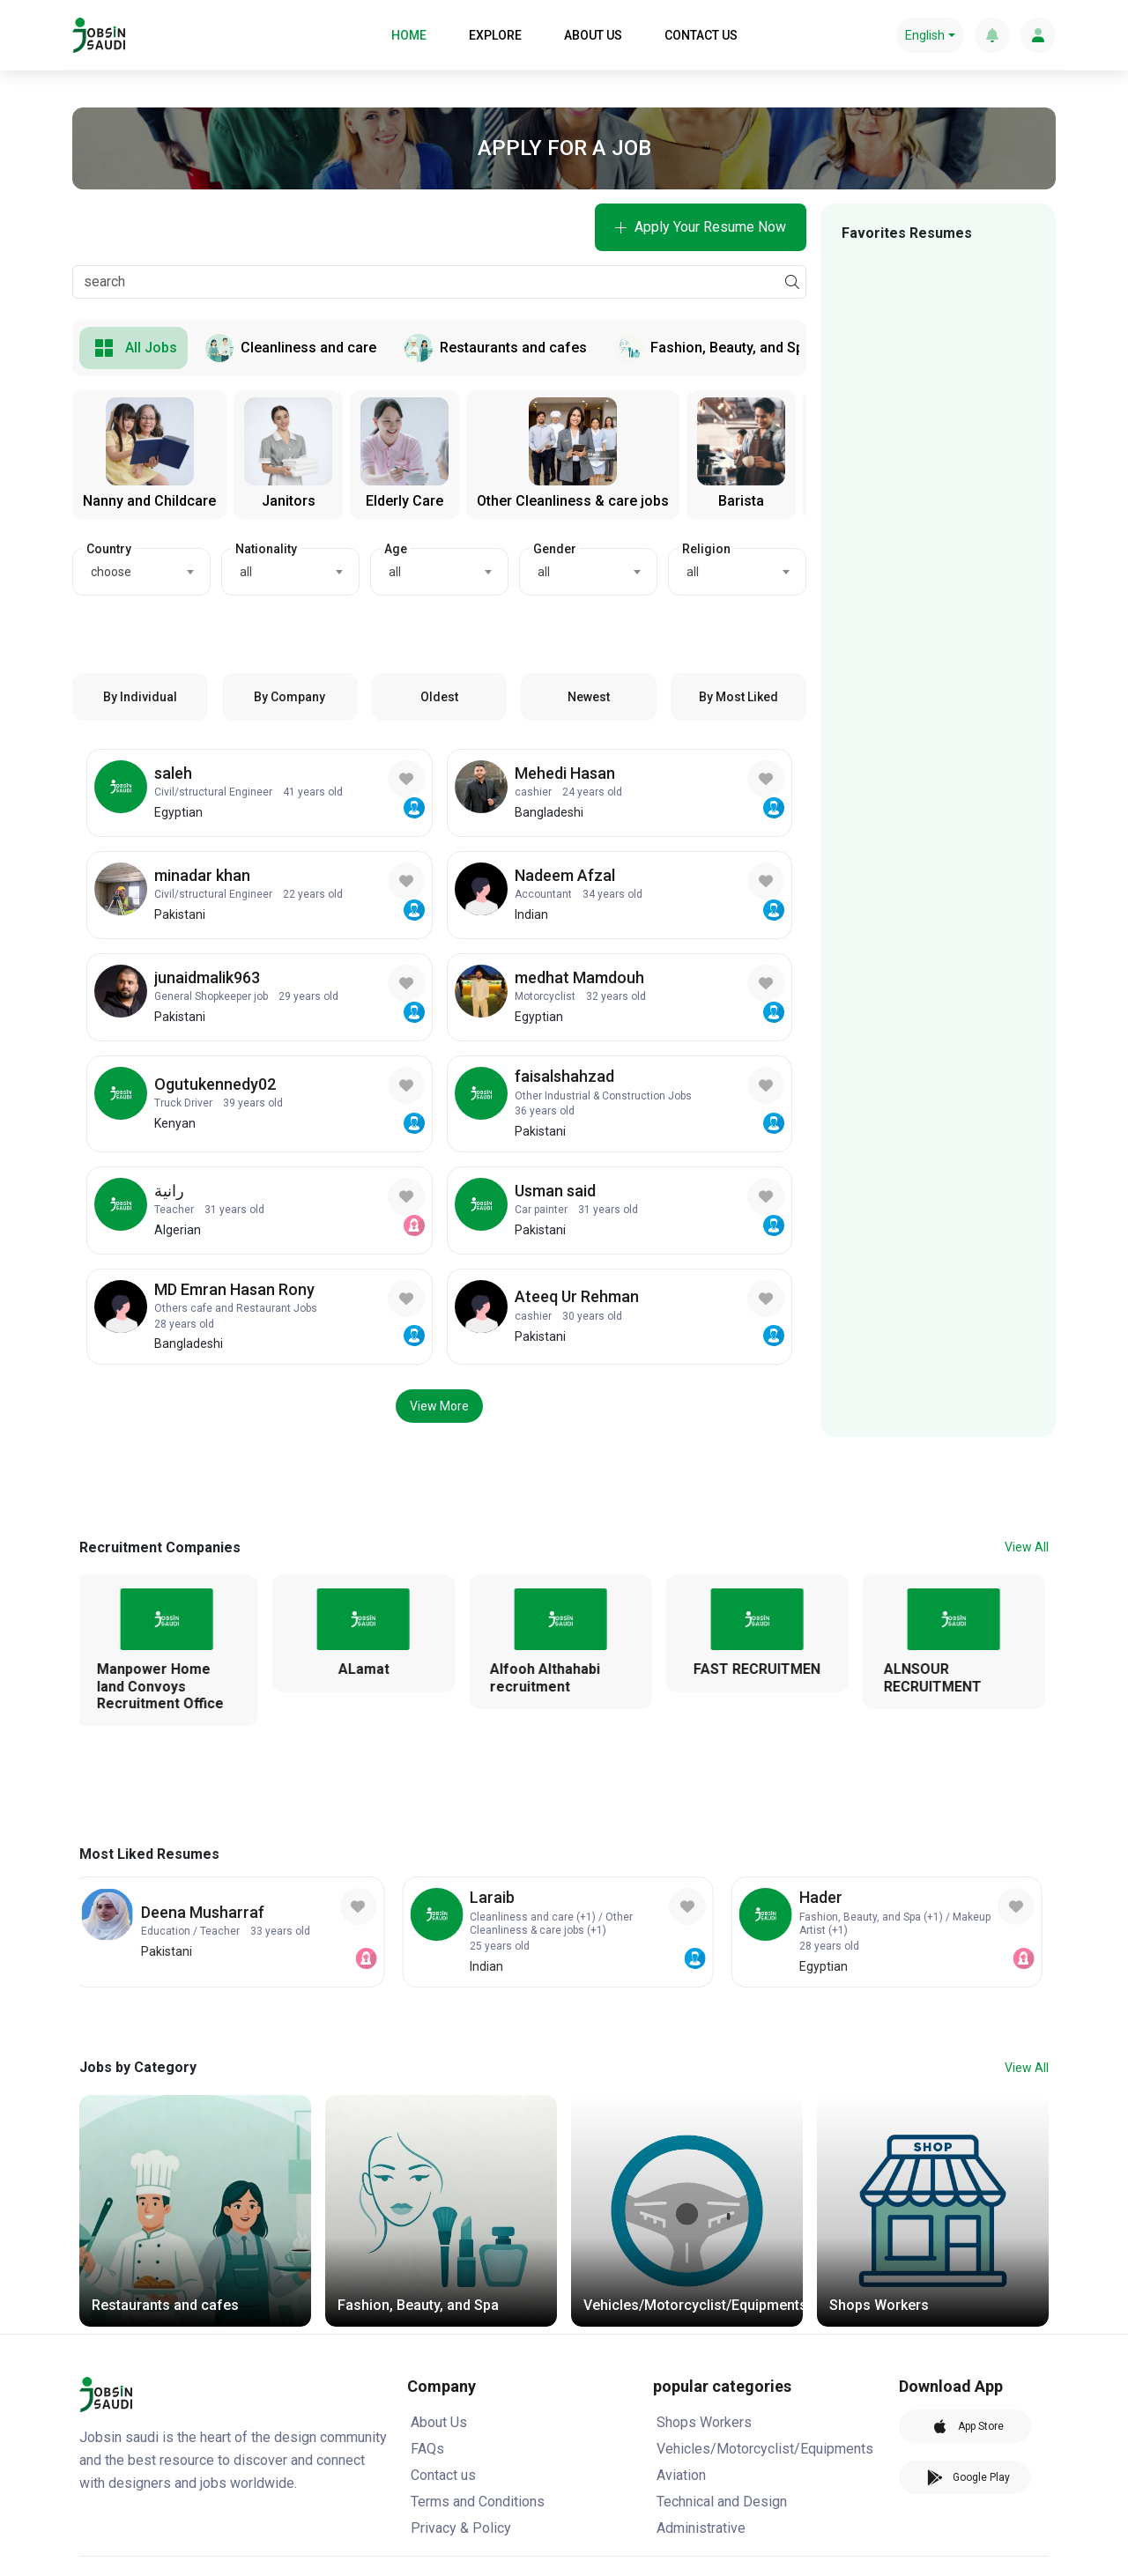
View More (439, 1406)
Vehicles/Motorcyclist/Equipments (765, 2448)
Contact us (443, 2475)
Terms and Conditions (478, 2501)
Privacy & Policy (461, 2528)
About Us (439, 2422)
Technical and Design (722, 2501)
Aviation (681, 2475)
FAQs (427, 2448)
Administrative (701, 2528)
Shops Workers (704, 2422)
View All (1027, 1547)
